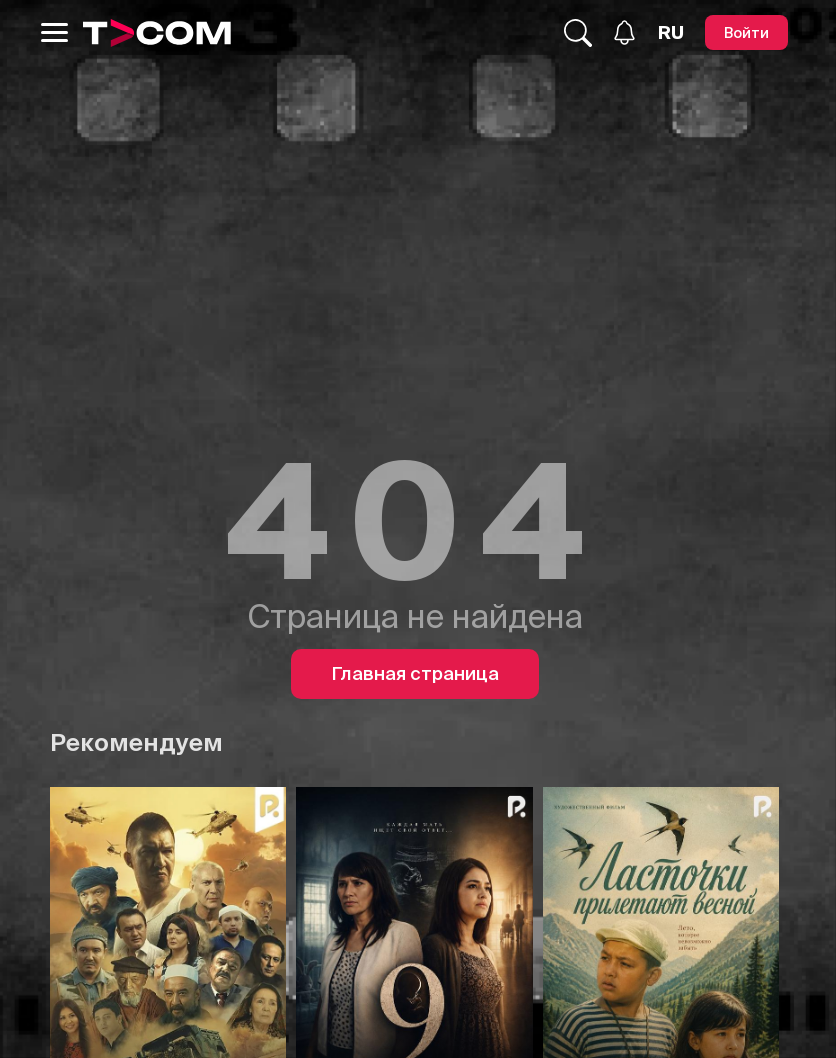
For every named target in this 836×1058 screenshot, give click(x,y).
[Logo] (157, 33)
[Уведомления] (624, 32)
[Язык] (671, 33)
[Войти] (746, 32)
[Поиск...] (578, 33)
